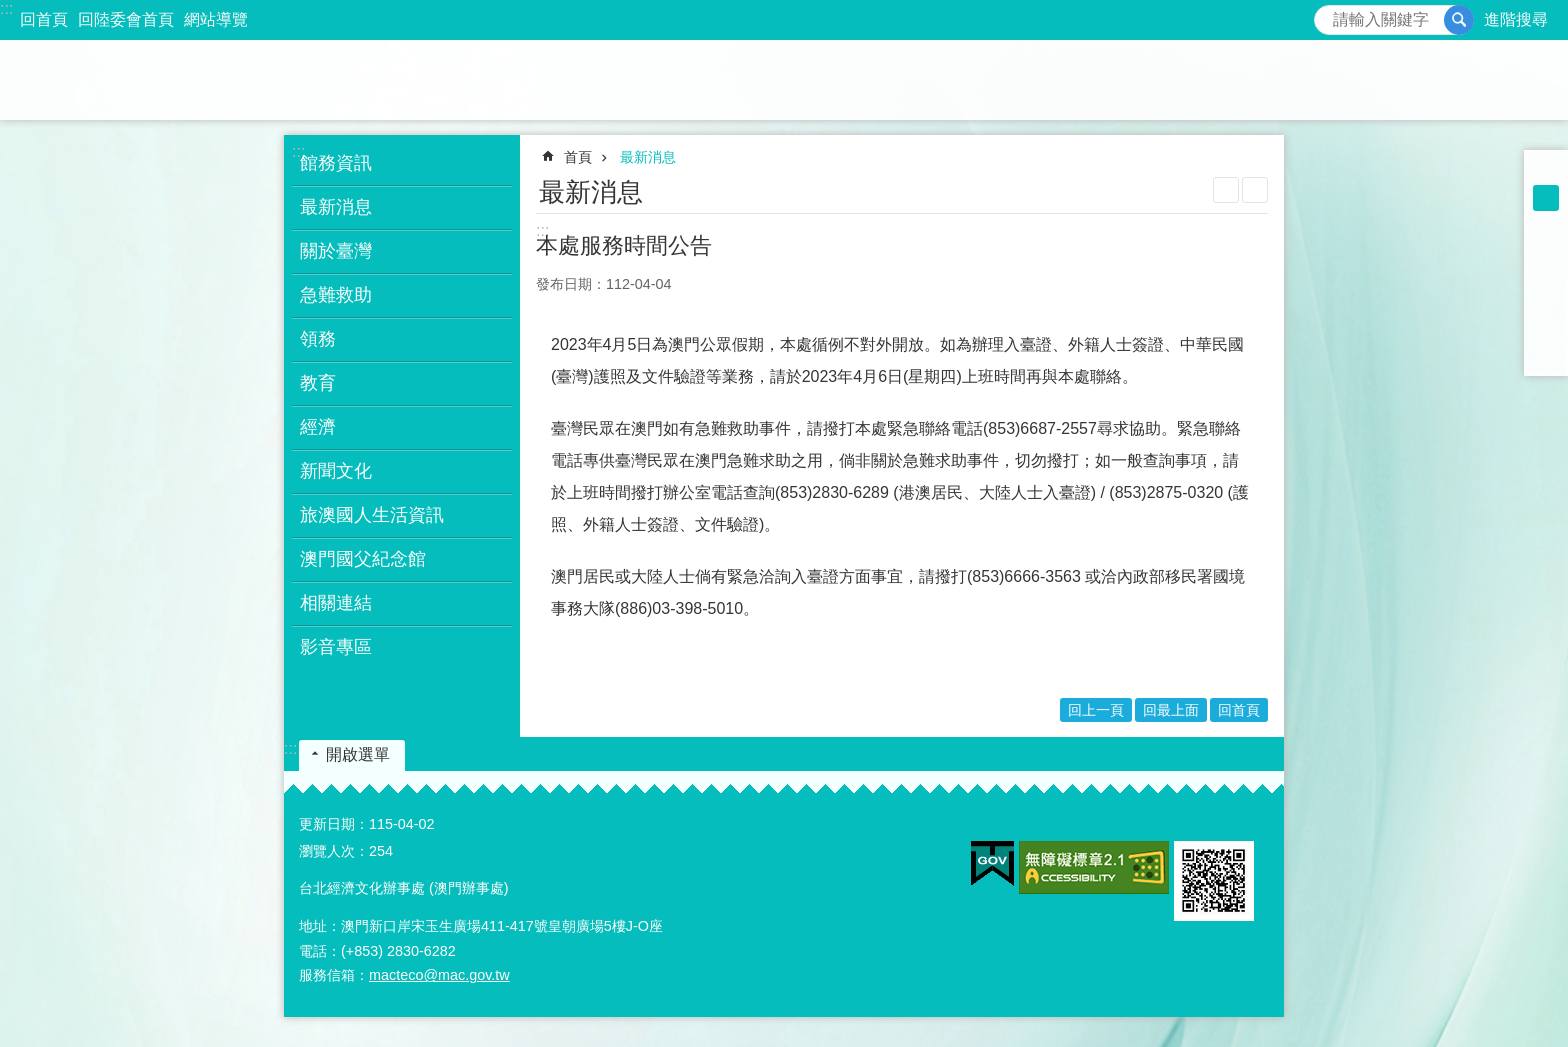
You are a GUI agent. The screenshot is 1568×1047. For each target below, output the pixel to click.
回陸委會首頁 (126, 19)
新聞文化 (336, 471)
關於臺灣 (336, 251)
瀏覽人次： (334, 851)
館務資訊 (336, 163)
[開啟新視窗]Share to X (1546, 302)
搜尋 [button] (1459, 20)
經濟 (318, 427)
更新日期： (334, 824)
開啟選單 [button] (358, 754)
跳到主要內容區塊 (10, 10)
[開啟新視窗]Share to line (1546, 328)
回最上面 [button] (1171, 710)
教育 (318, 383)
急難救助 (336, 295)
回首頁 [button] (1239, 710)
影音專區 (336, 647)
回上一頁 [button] (1096, 710)
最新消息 (336, 207)
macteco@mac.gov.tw (439, 975)
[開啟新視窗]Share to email (1546, 354)
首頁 (578, 157)
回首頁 (44, 19)
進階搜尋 (1516, 19)
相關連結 (336, 603)
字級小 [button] (1546, 172)
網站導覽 (216, 19)
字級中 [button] (1546, 198)
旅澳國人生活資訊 (372, 515)
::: (6, 8)
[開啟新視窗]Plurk (1546, 276)
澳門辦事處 (784, 80)
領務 (318, 339)
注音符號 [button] (1255, 190)
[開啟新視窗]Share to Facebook (1546, 250)
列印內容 (1226, 190)
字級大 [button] (1546, 224)
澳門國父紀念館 (363, 559)
